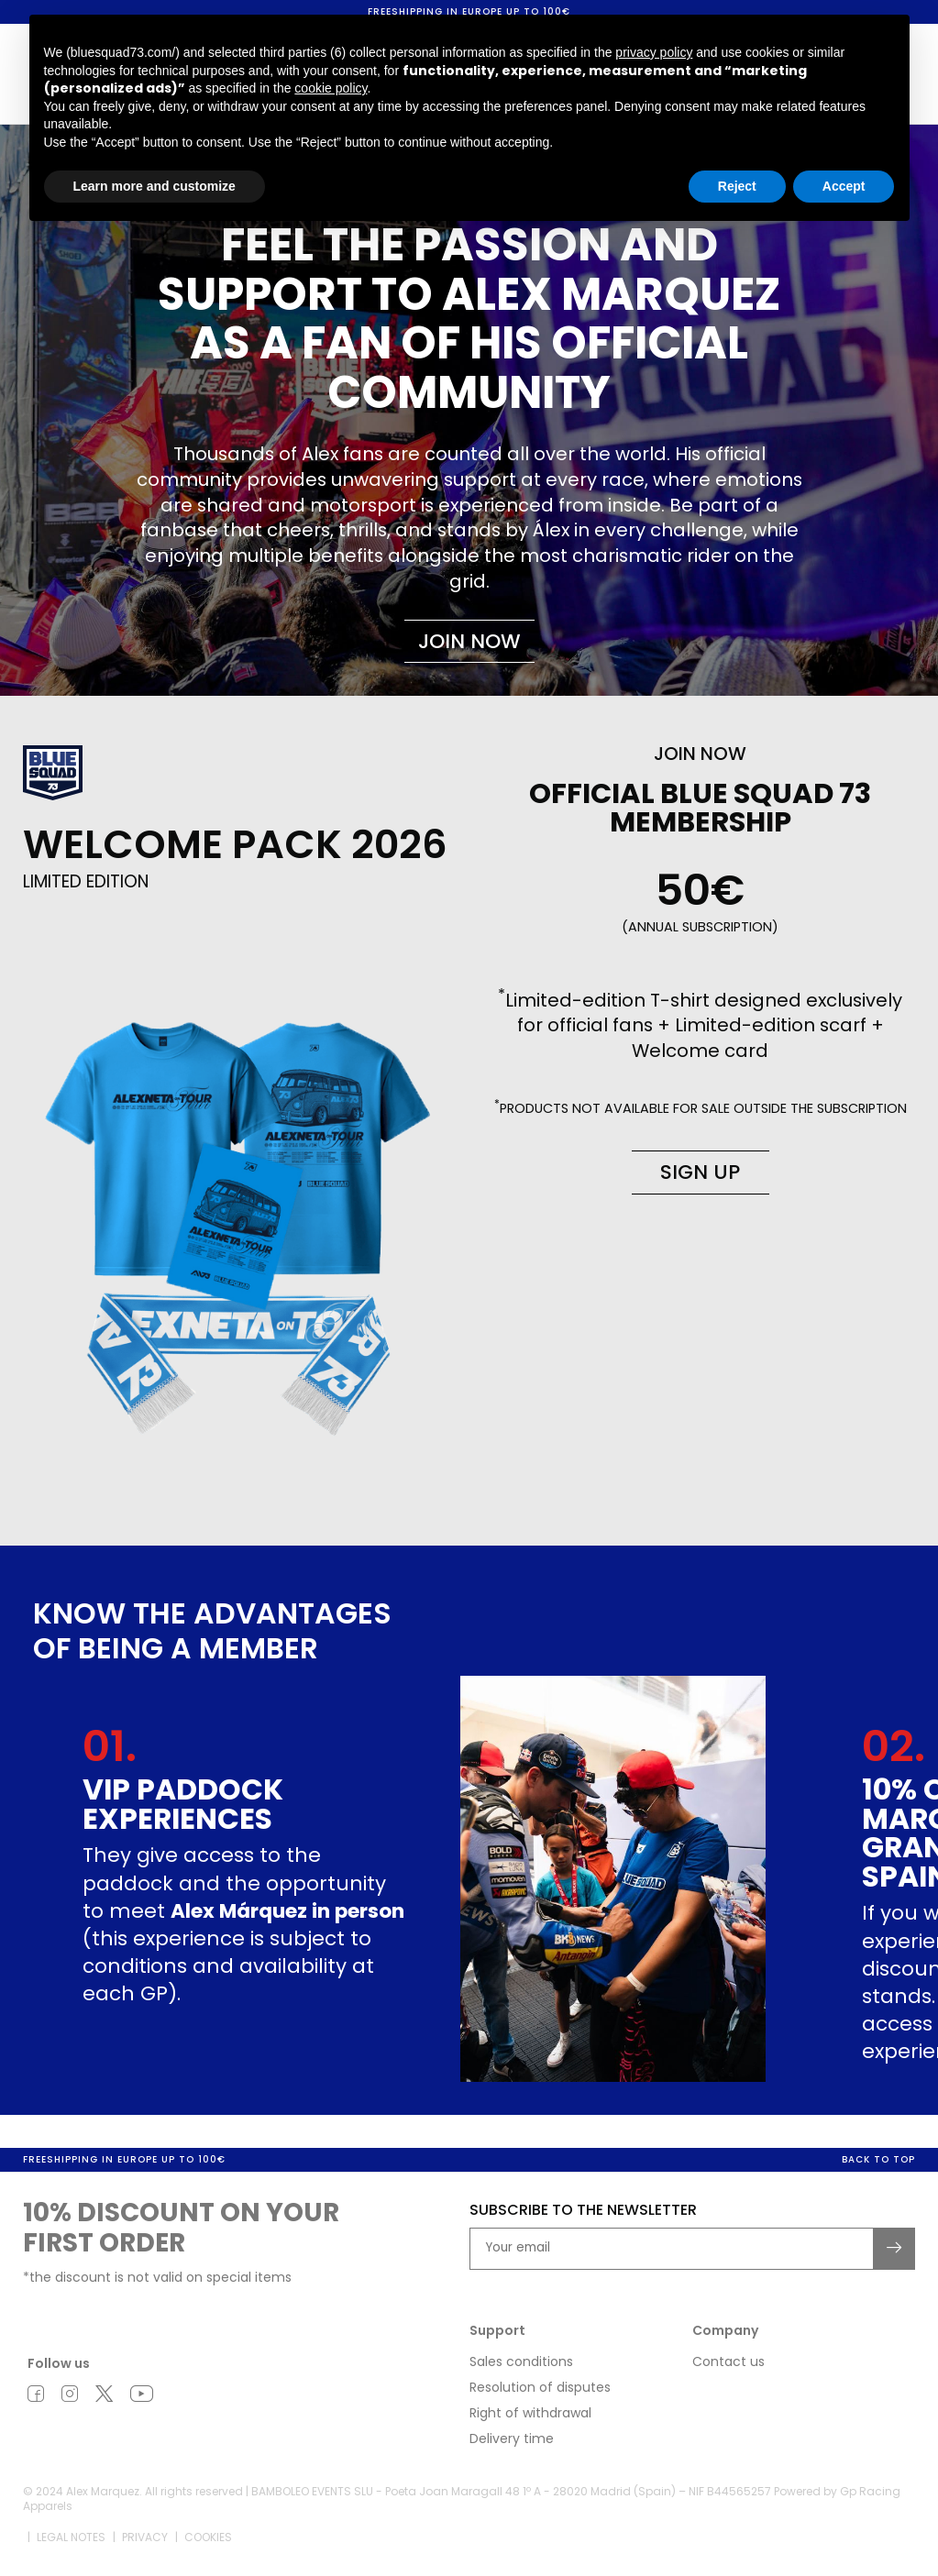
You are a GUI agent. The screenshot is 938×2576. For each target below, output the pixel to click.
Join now (469, 641)
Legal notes (71, 2539)
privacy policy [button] (653, 52)
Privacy (145, 2539)
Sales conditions (521, 2362)
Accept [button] (844, 186)
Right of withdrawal (530, 2414)
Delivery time (511, 2439)
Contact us (728, 2362)
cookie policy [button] (330, 88)
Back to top (878, 2160)
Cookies (208, 2539)
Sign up (700, 1172)
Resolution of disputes (540, 2388)
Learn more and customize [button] (154, 186)
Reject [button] (737, 186)
